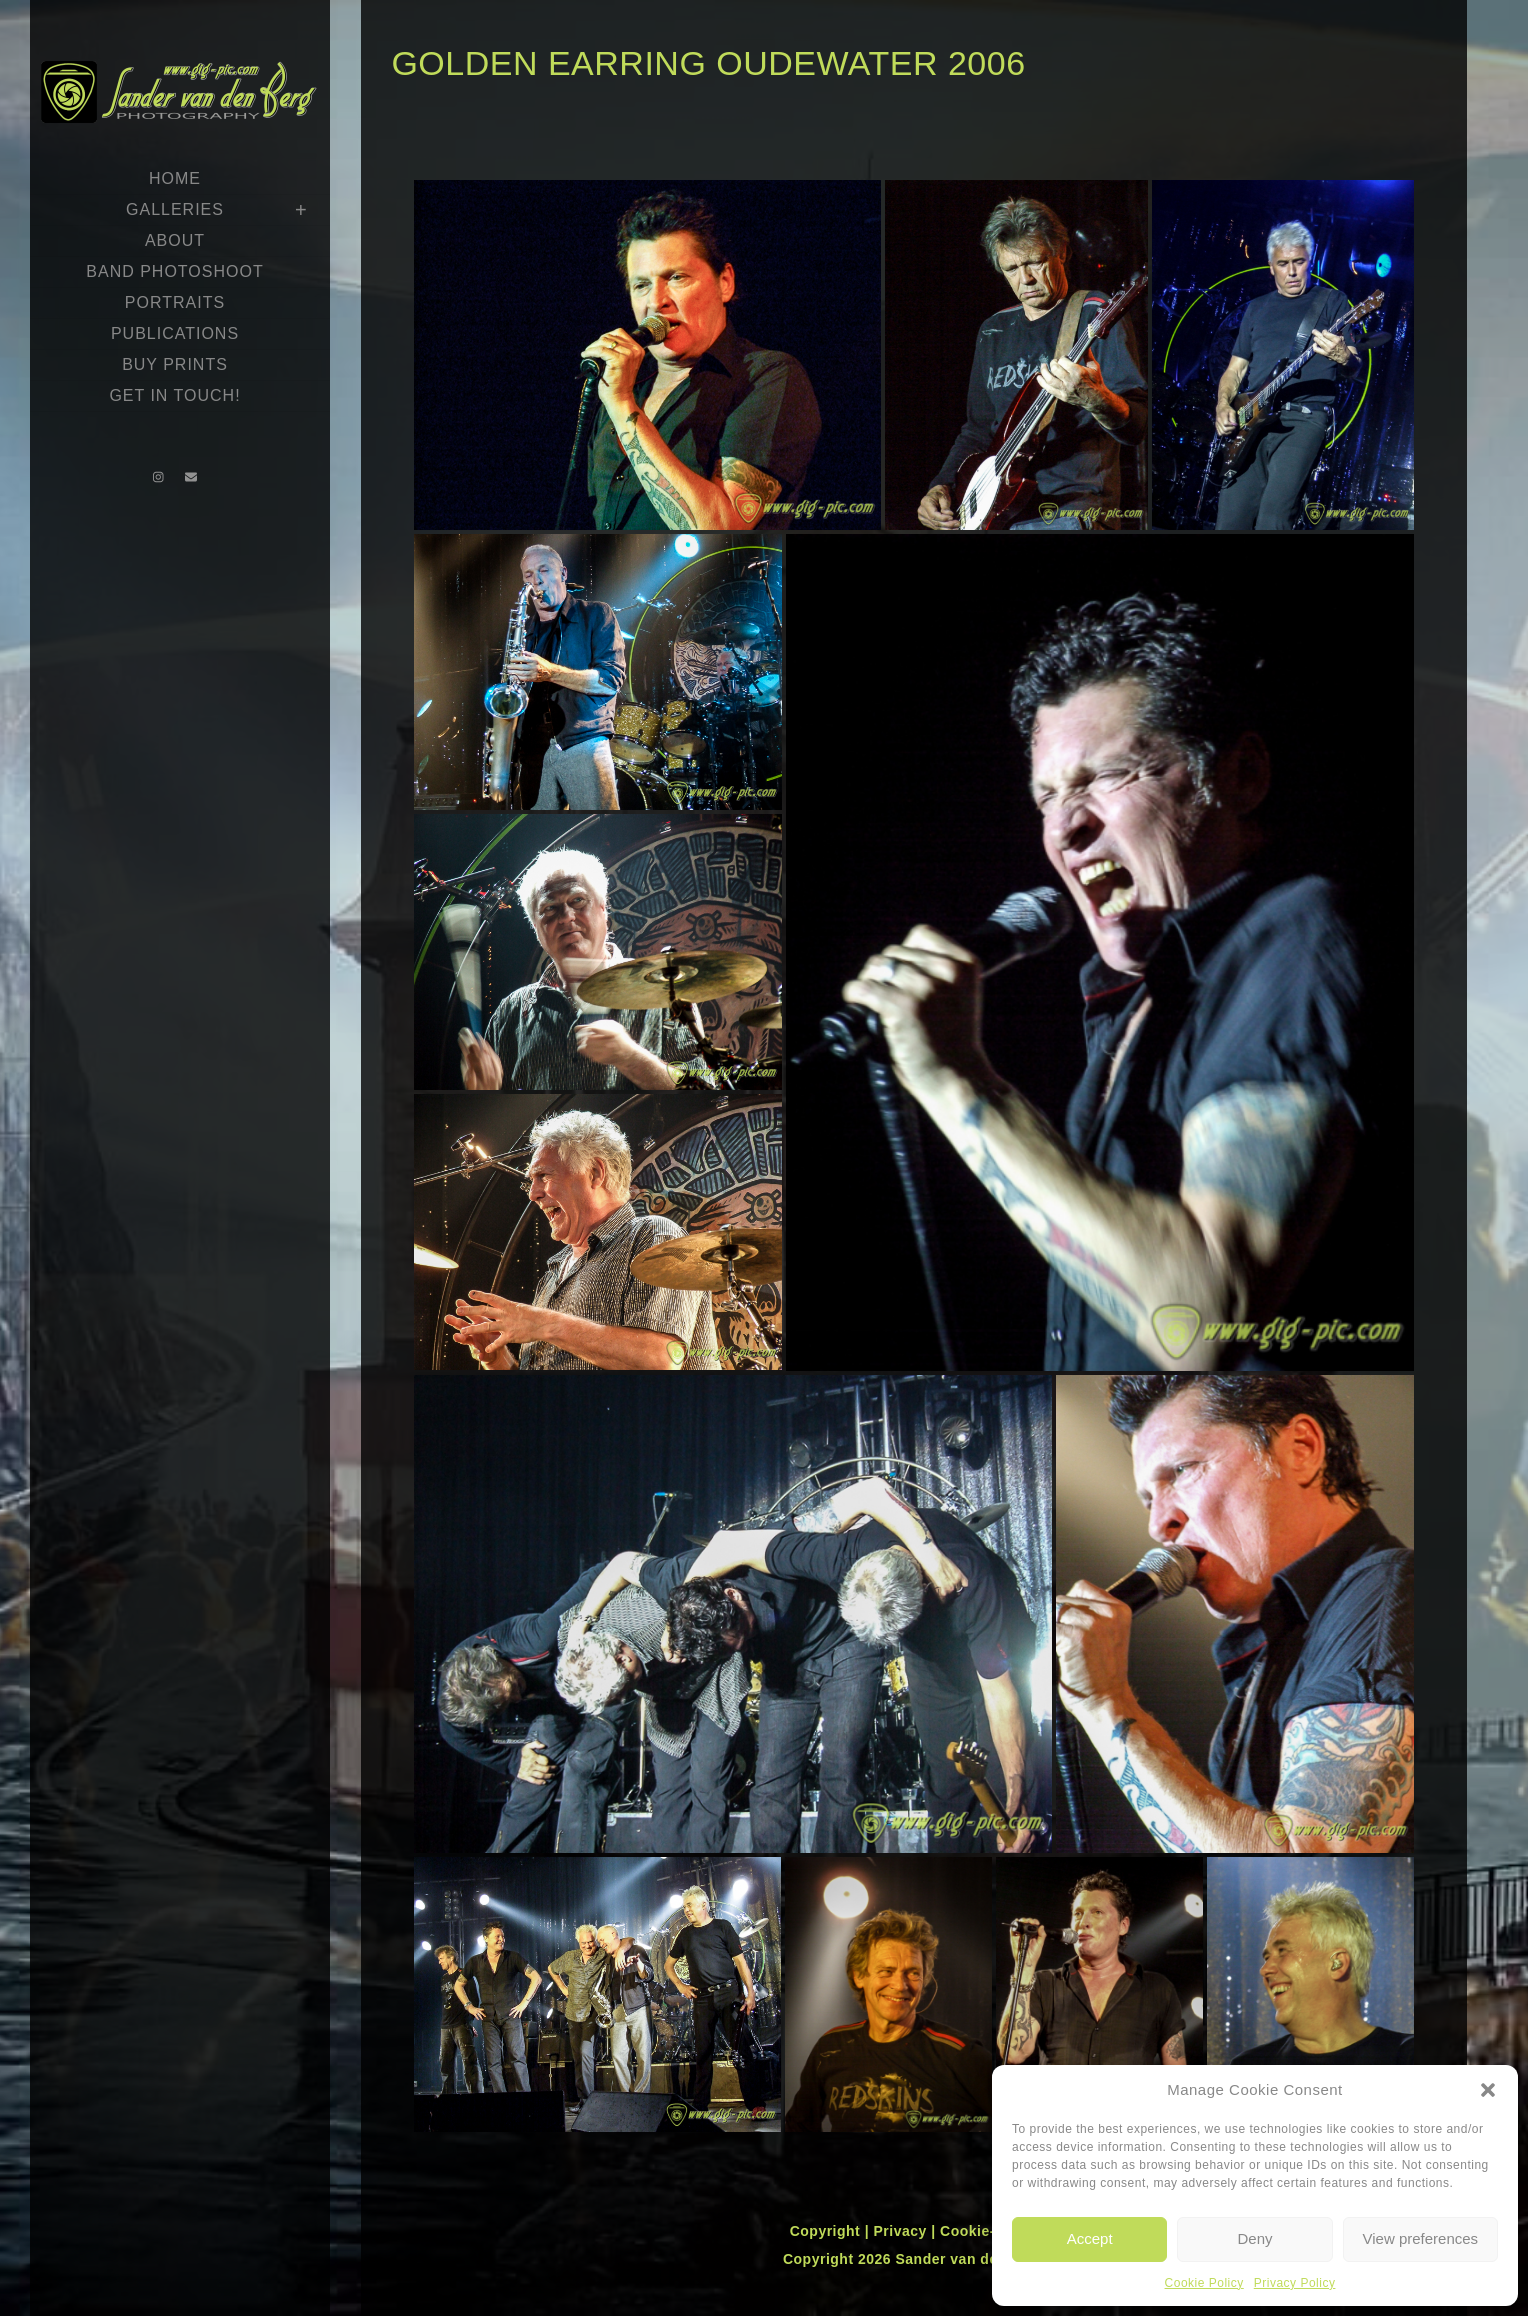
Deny (1254, 2238)
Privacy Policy (1295, 2283)
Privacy (902, 2231)
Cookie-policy (989, 2231)
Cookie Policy (1204, 2283)
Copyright (827, 2231)
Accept (1090, 2238)
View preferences (1421, 2238)
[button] (1488, 2090)
